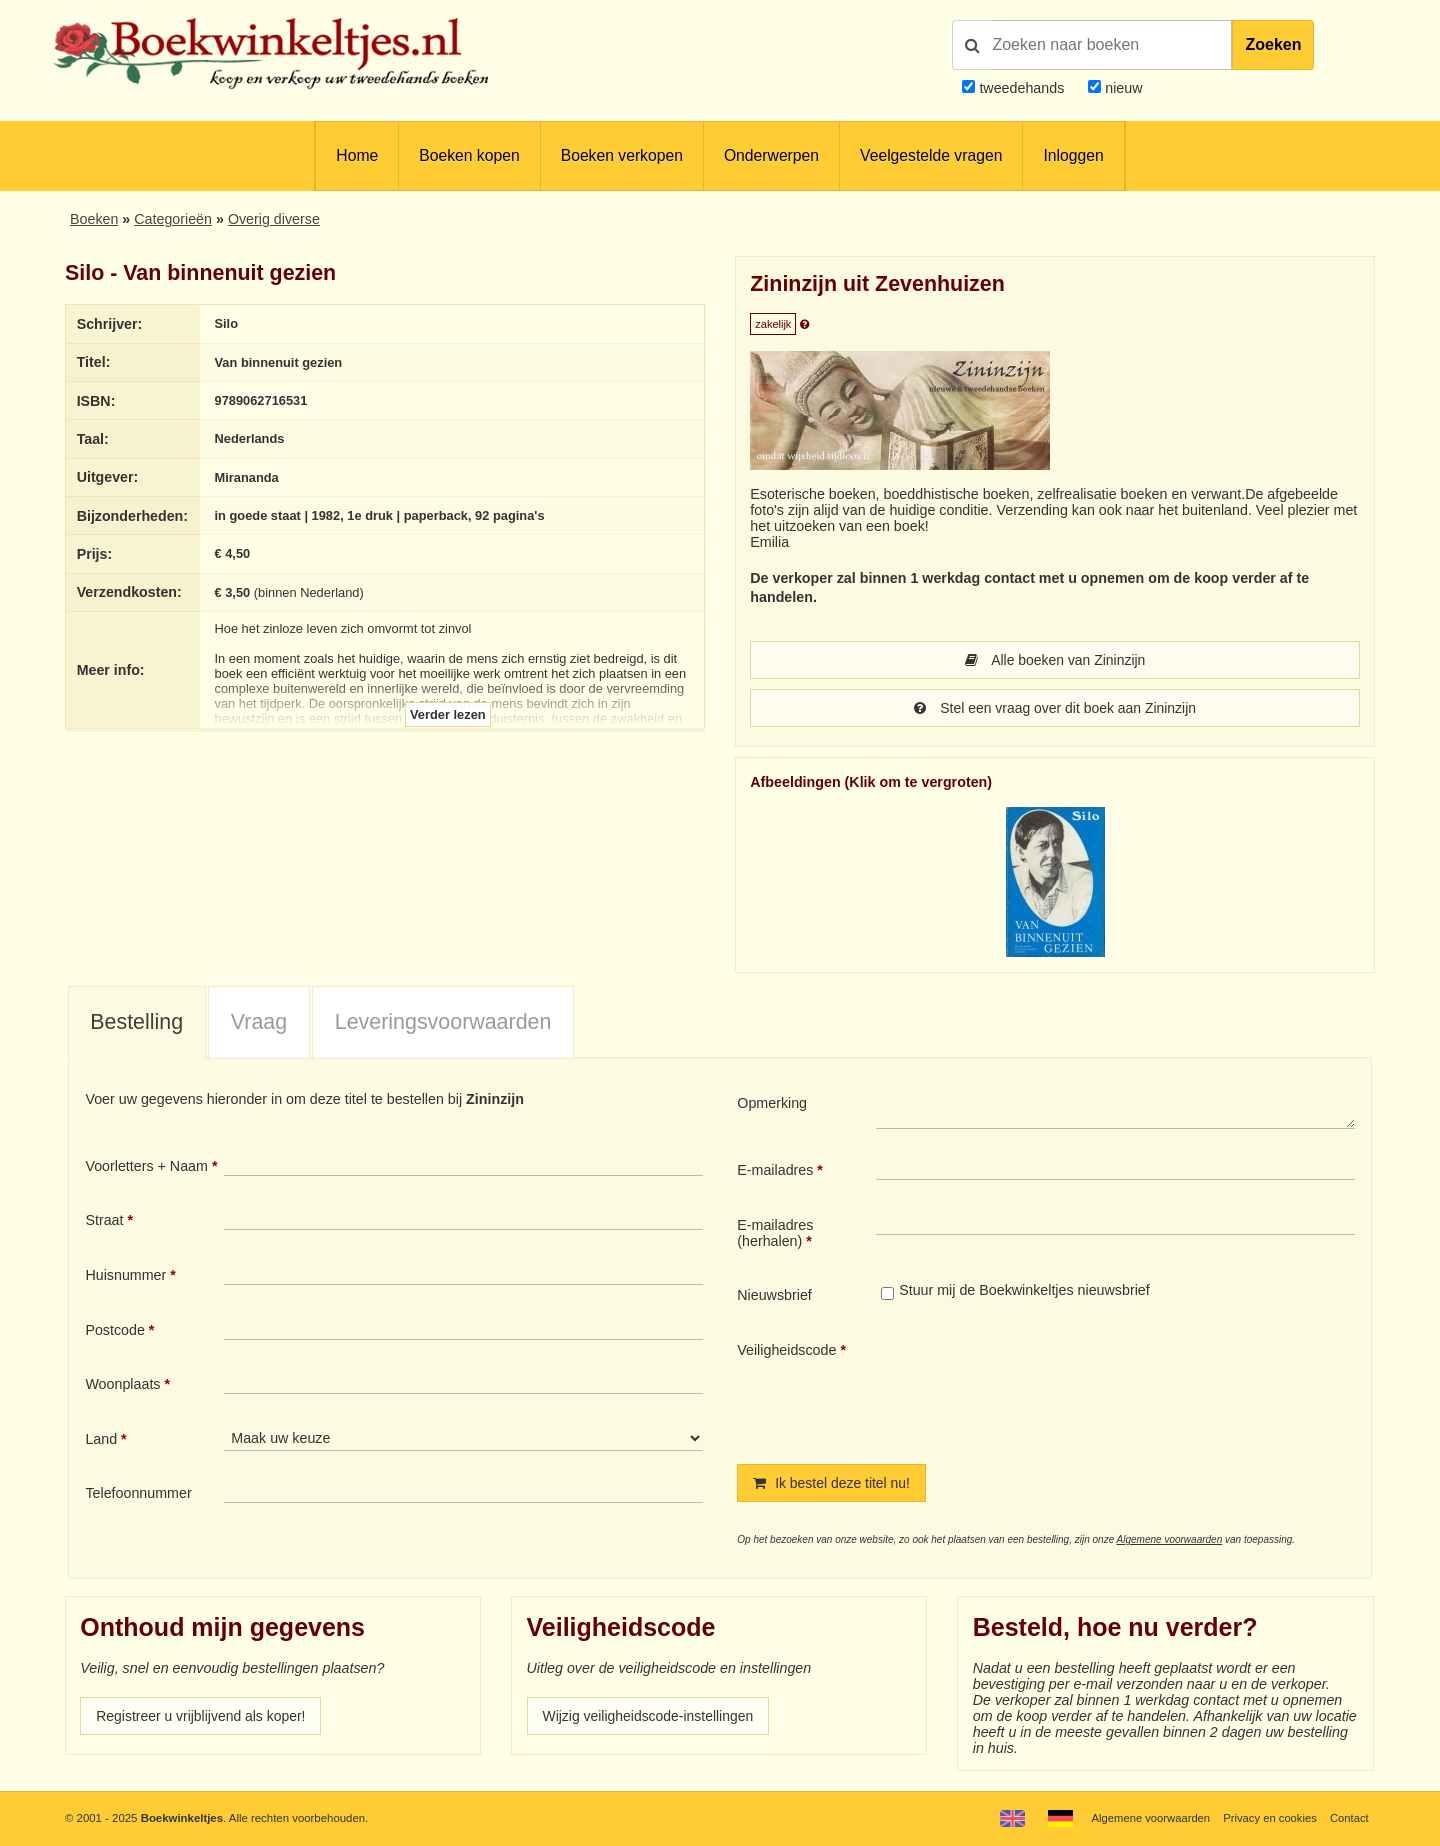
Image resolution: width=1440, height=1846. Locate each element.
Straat (104, 1220)
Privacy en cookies (1268, 1818)
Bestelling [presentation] (136, 1022)
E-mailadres (775, 1170)
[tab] (137, 1023)
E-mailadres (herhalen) (775, 1233)
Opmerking (772, 1103)
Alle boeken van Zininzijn (1055, 660)
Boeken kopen (469, 155)
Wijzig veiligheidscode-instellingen (651, 1716)
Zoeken (1273, 44)
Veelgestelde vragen (931, 155)
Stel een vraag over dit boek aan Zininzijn (1055, 708)
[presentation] (1043, 1386)
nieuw (1121, 88)
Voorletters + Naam (146, 1166)
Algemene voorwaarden (1170, 1539)
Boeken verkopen (622, 155)
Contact (1348, 1818)
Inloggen (1073, 155)
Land (101, 1439)
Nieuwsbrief (774, 1295)
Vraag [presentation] (259, 1022)
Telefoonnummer (138, 1493)
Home (357, 155)
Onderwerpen (771, 155)
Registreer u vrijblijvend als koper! (203, 1716)
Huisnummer (125, 1275)
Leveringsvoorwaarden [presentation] (443, 1022)
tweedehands (1021, 88)
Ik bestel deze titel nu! (833, 1483)
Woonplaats (122, 1384)
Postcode (114, 1330)
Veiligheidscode (786, 1350)
